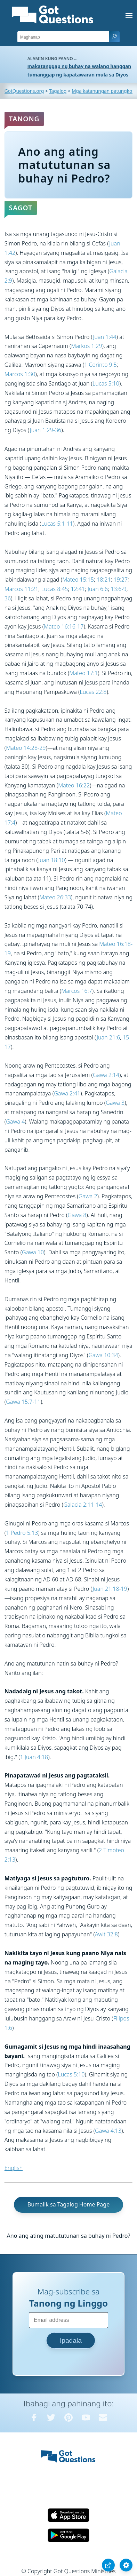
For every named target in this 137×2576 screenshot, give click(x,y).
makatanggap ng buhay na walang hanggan (79, 66)
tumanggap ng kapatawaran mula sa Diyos (77, 74)
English (14, 2168)
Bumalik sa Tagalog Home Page (68, 2204)
